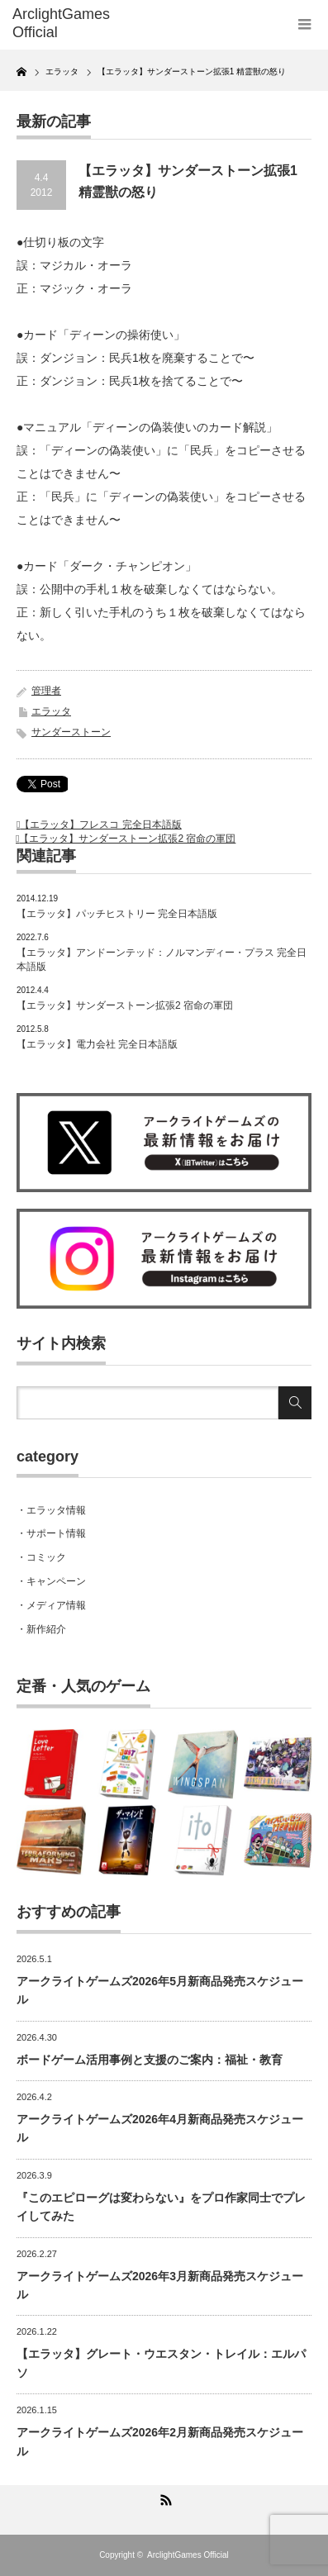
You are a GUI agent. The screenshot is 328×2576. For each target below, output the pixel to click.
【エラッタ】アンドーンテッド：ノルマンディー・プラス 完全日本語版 (162, 959)
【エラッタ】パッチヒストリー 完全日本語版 (117, 914)
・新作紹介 (41, 1629)
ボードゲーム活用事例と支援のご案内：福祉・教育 (150, 2059)
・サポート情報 (51, 1533)
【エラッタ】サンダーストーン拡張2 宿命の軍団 (127, 838)
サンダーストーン (71, 732)
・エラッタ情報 (51, 1510)
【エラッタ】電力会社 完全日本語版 (97, 1044)
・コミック (41, 1557)
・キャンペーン (51, 1581)
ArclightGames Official (188, 2554)
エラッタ (51, 711)
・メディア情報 (51, 1605)
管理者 (46, 690)
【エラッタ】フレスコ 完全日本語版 (100, 824)
